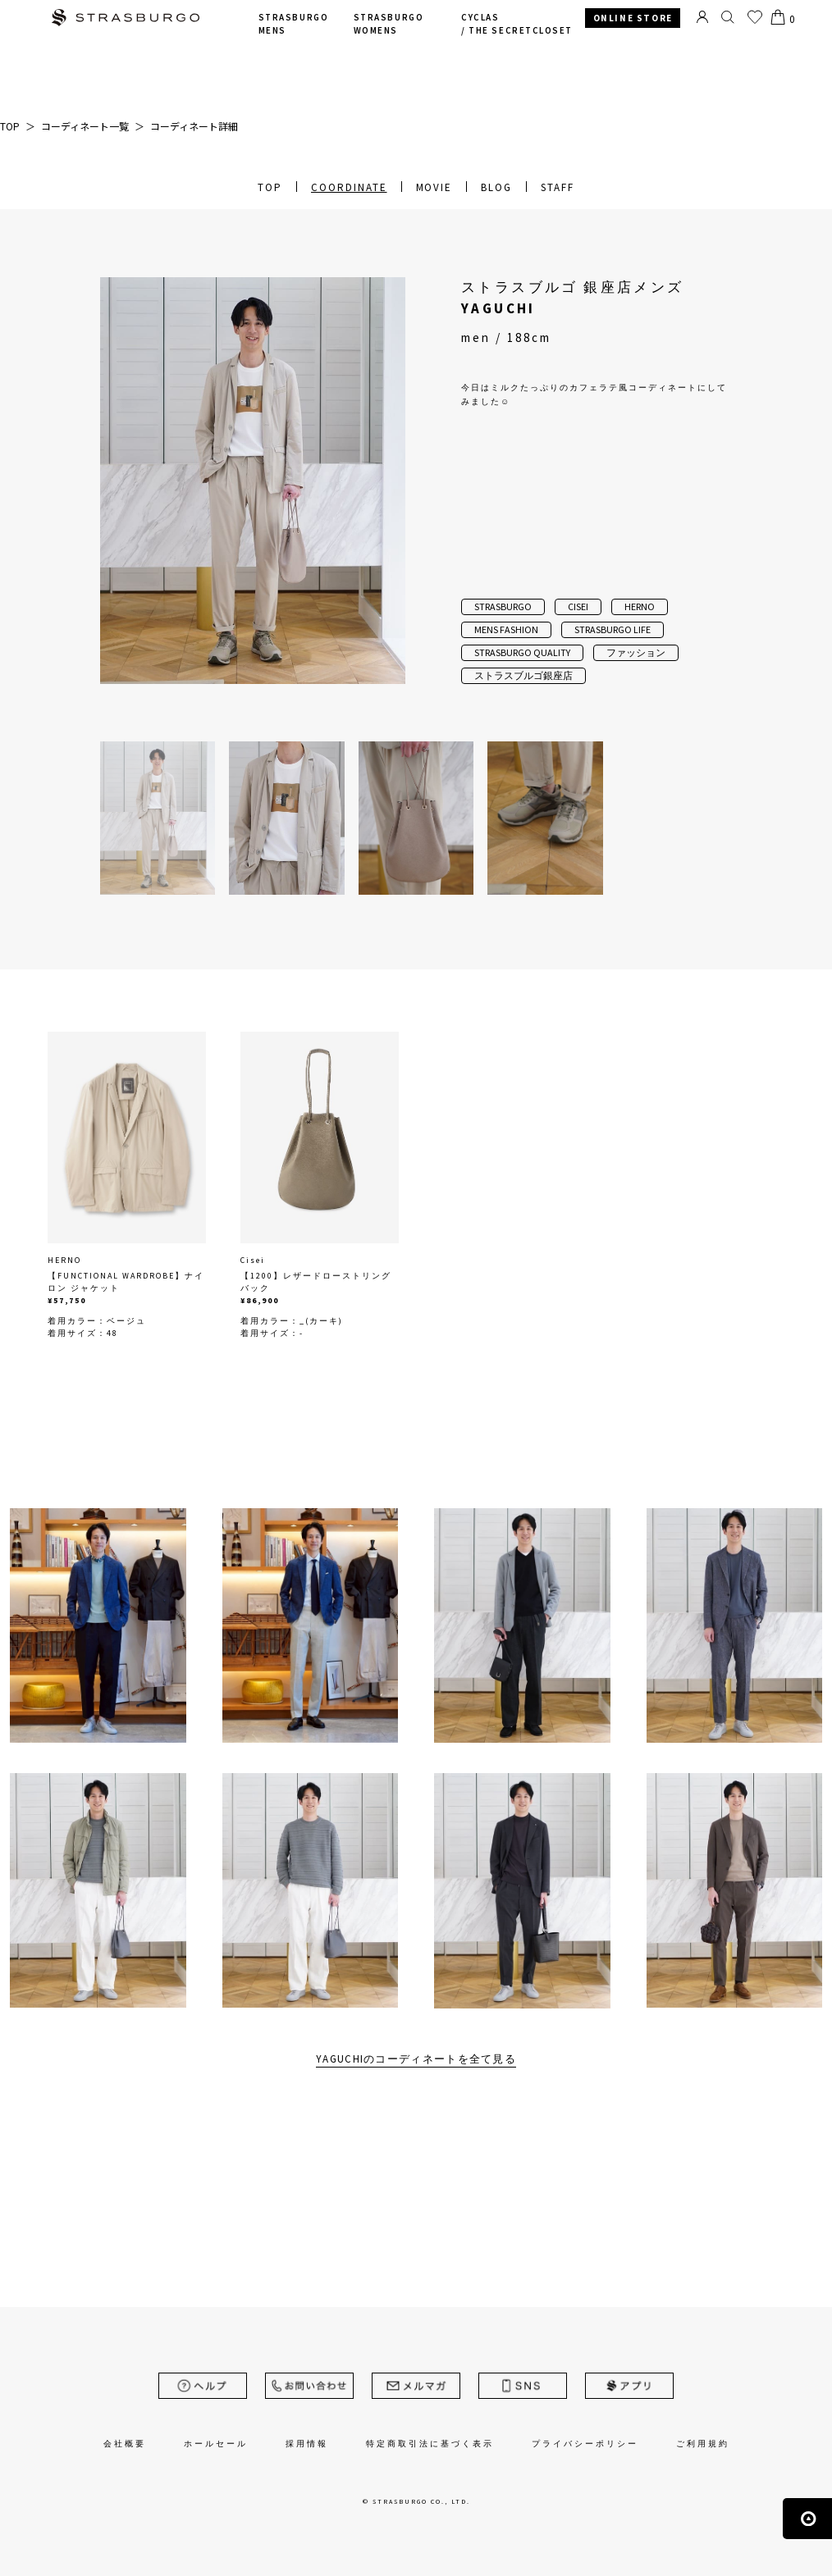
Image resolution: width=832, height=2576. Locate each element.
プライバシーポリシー (585, 2443)
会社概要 (124, 2443)
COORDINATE (349, 187)
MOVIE (434, 187)
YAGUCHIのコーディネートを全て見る (416, 2059)
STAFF (557, 187)
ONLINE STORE (633, 18)
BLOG (496, 187)
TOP (270, 187)
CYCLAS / (517, 24)
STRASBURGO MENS (293, 24)
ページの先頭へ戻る (807, 2518)
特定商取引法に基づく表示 (430, 2443)
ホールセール (216, 2443)
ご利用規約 (702, 2443)
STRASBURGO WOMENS (388, 24)
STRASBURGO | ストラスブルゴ (125, 19)
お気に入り (755, 17)
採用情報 (307, 2443)
